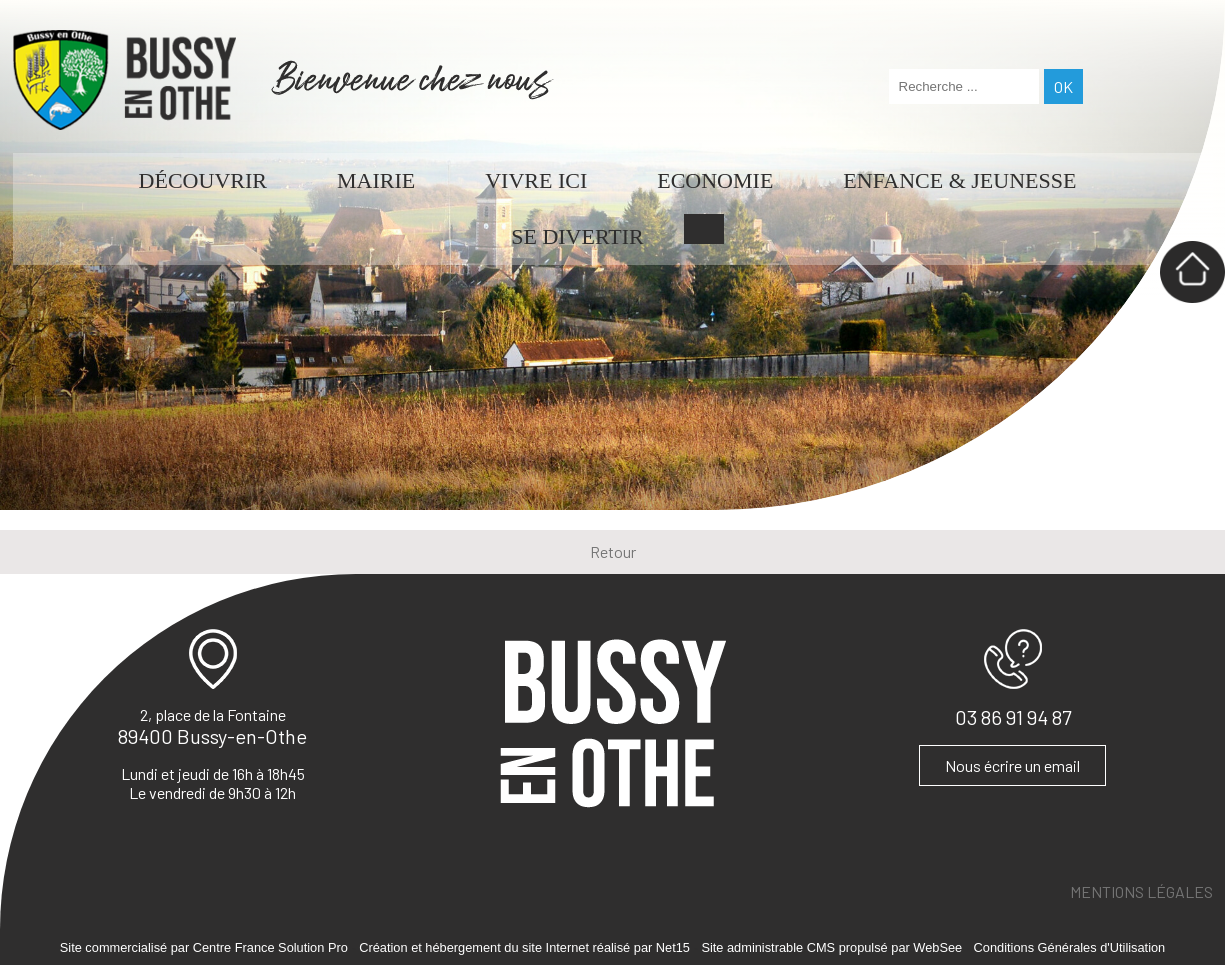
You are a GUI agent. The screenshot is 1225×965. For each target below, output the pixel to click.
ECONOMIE (715, 180)
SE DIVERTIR (577, 236)
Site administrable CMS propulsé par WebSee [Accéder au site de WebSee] (831, 947)
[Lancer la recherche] (1063, 86)
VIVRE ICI (536, 180)
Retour (613, 551)
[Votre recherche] (964, 86)
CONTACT (704, 229)
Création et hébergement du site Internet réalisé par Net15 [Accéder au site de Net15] (524, 947)
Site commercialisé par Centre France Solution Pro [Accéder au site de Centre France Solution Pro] (204, 947)
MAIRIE (376, 180)
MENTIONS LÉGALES (1141, 891)
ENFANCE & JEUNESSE (959, 180)
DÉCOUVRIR (203, 180)
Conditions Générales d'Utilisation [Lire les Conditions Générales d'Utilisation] (1070, 947)
